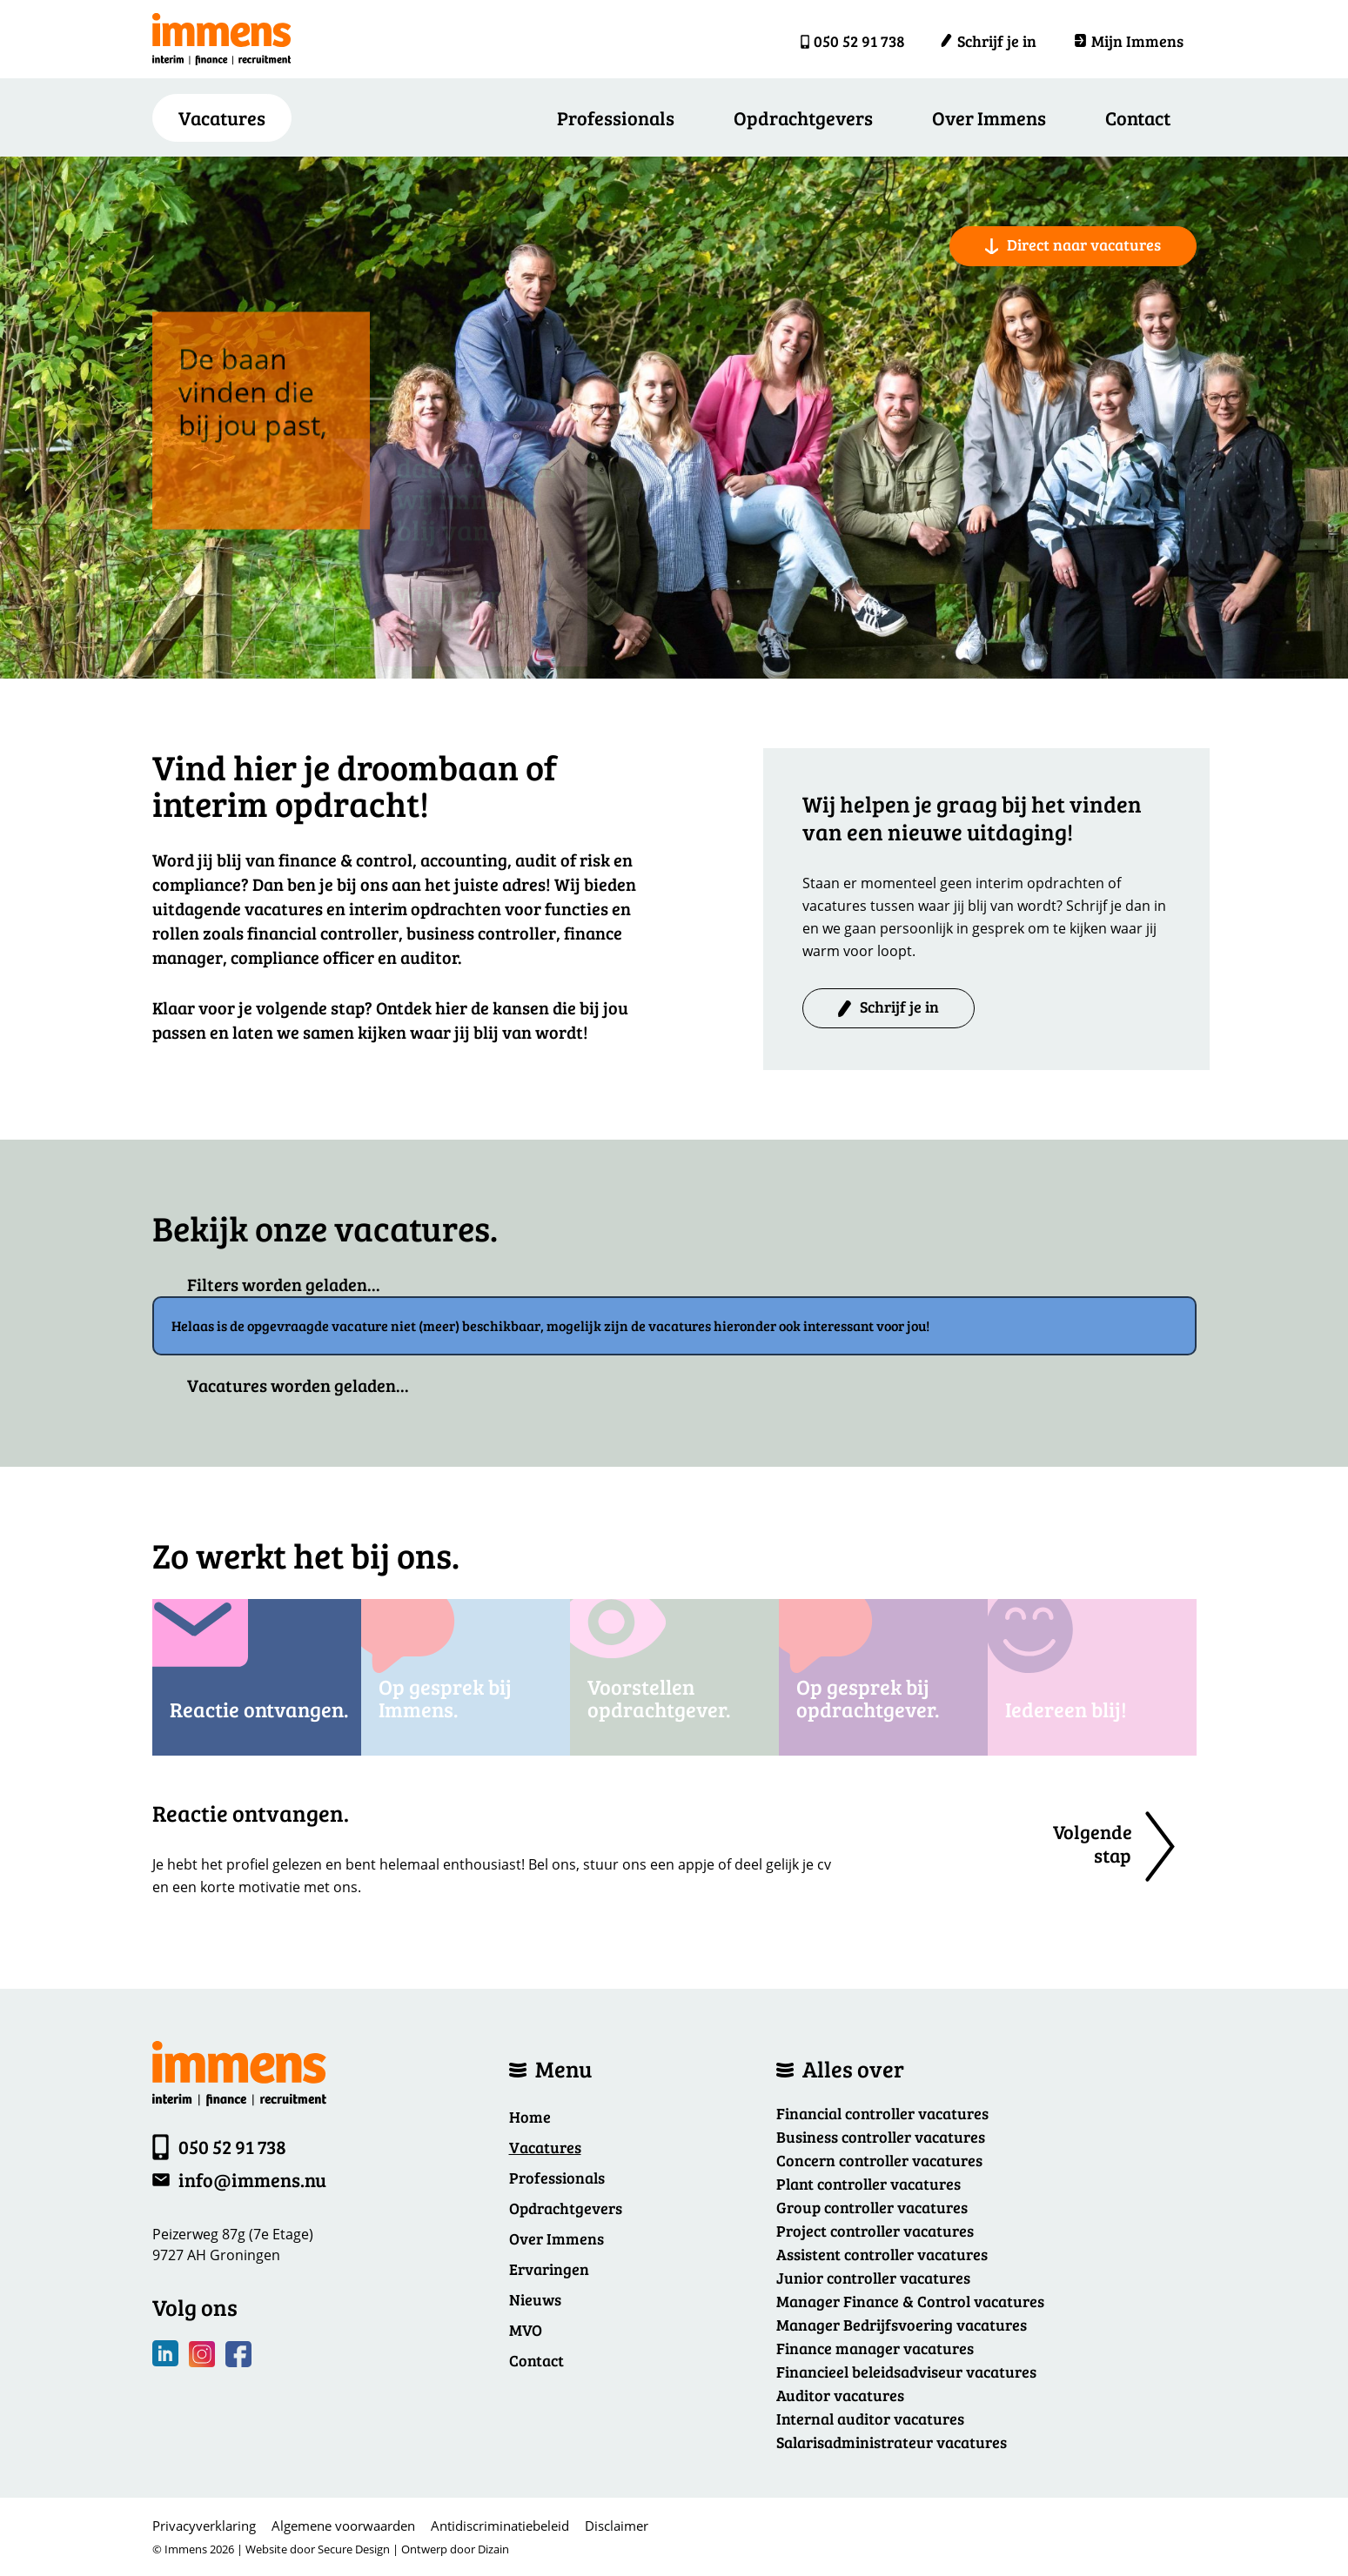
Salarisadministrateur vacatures (891, 2442)
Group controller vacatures (872, 2207)
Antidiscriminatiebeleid (500, 2525)
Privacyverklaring (204, 2525)
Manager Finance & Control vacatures (910, 2301)
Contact (1137, 117)
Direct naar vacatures (1073, 244)
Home (530, 2116)
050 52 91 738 (859, 40)
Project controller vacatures (875, 2230)
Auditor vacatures (840, 2395)
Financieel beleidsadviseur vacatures (906, 2371)
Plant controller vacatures (868, 2183)
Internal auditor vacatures (870, 2418)
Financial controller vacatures (882, 2113)
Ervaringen (549, 2268)
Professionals (615, 117)
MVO (525, 2329)
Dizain (493, 2549)
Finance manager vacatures (875, 2348)
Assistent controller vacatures (882, 2254)
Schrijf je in (988, 40)
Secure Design (354, 2549)
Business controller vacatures (880, 2136)
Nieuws (535, 2299)
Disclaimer (616, 2525)
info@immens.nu (252, 2179)
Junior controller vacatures (873, 2277)
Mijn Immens (1129, 40)
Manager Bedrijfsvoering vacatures (901, 2324)
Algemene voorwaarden (343, 2525)
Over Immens (989, 117)
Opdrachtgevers (803, 117)
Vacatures (545, 2147)
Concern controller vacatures (879, 2160)
